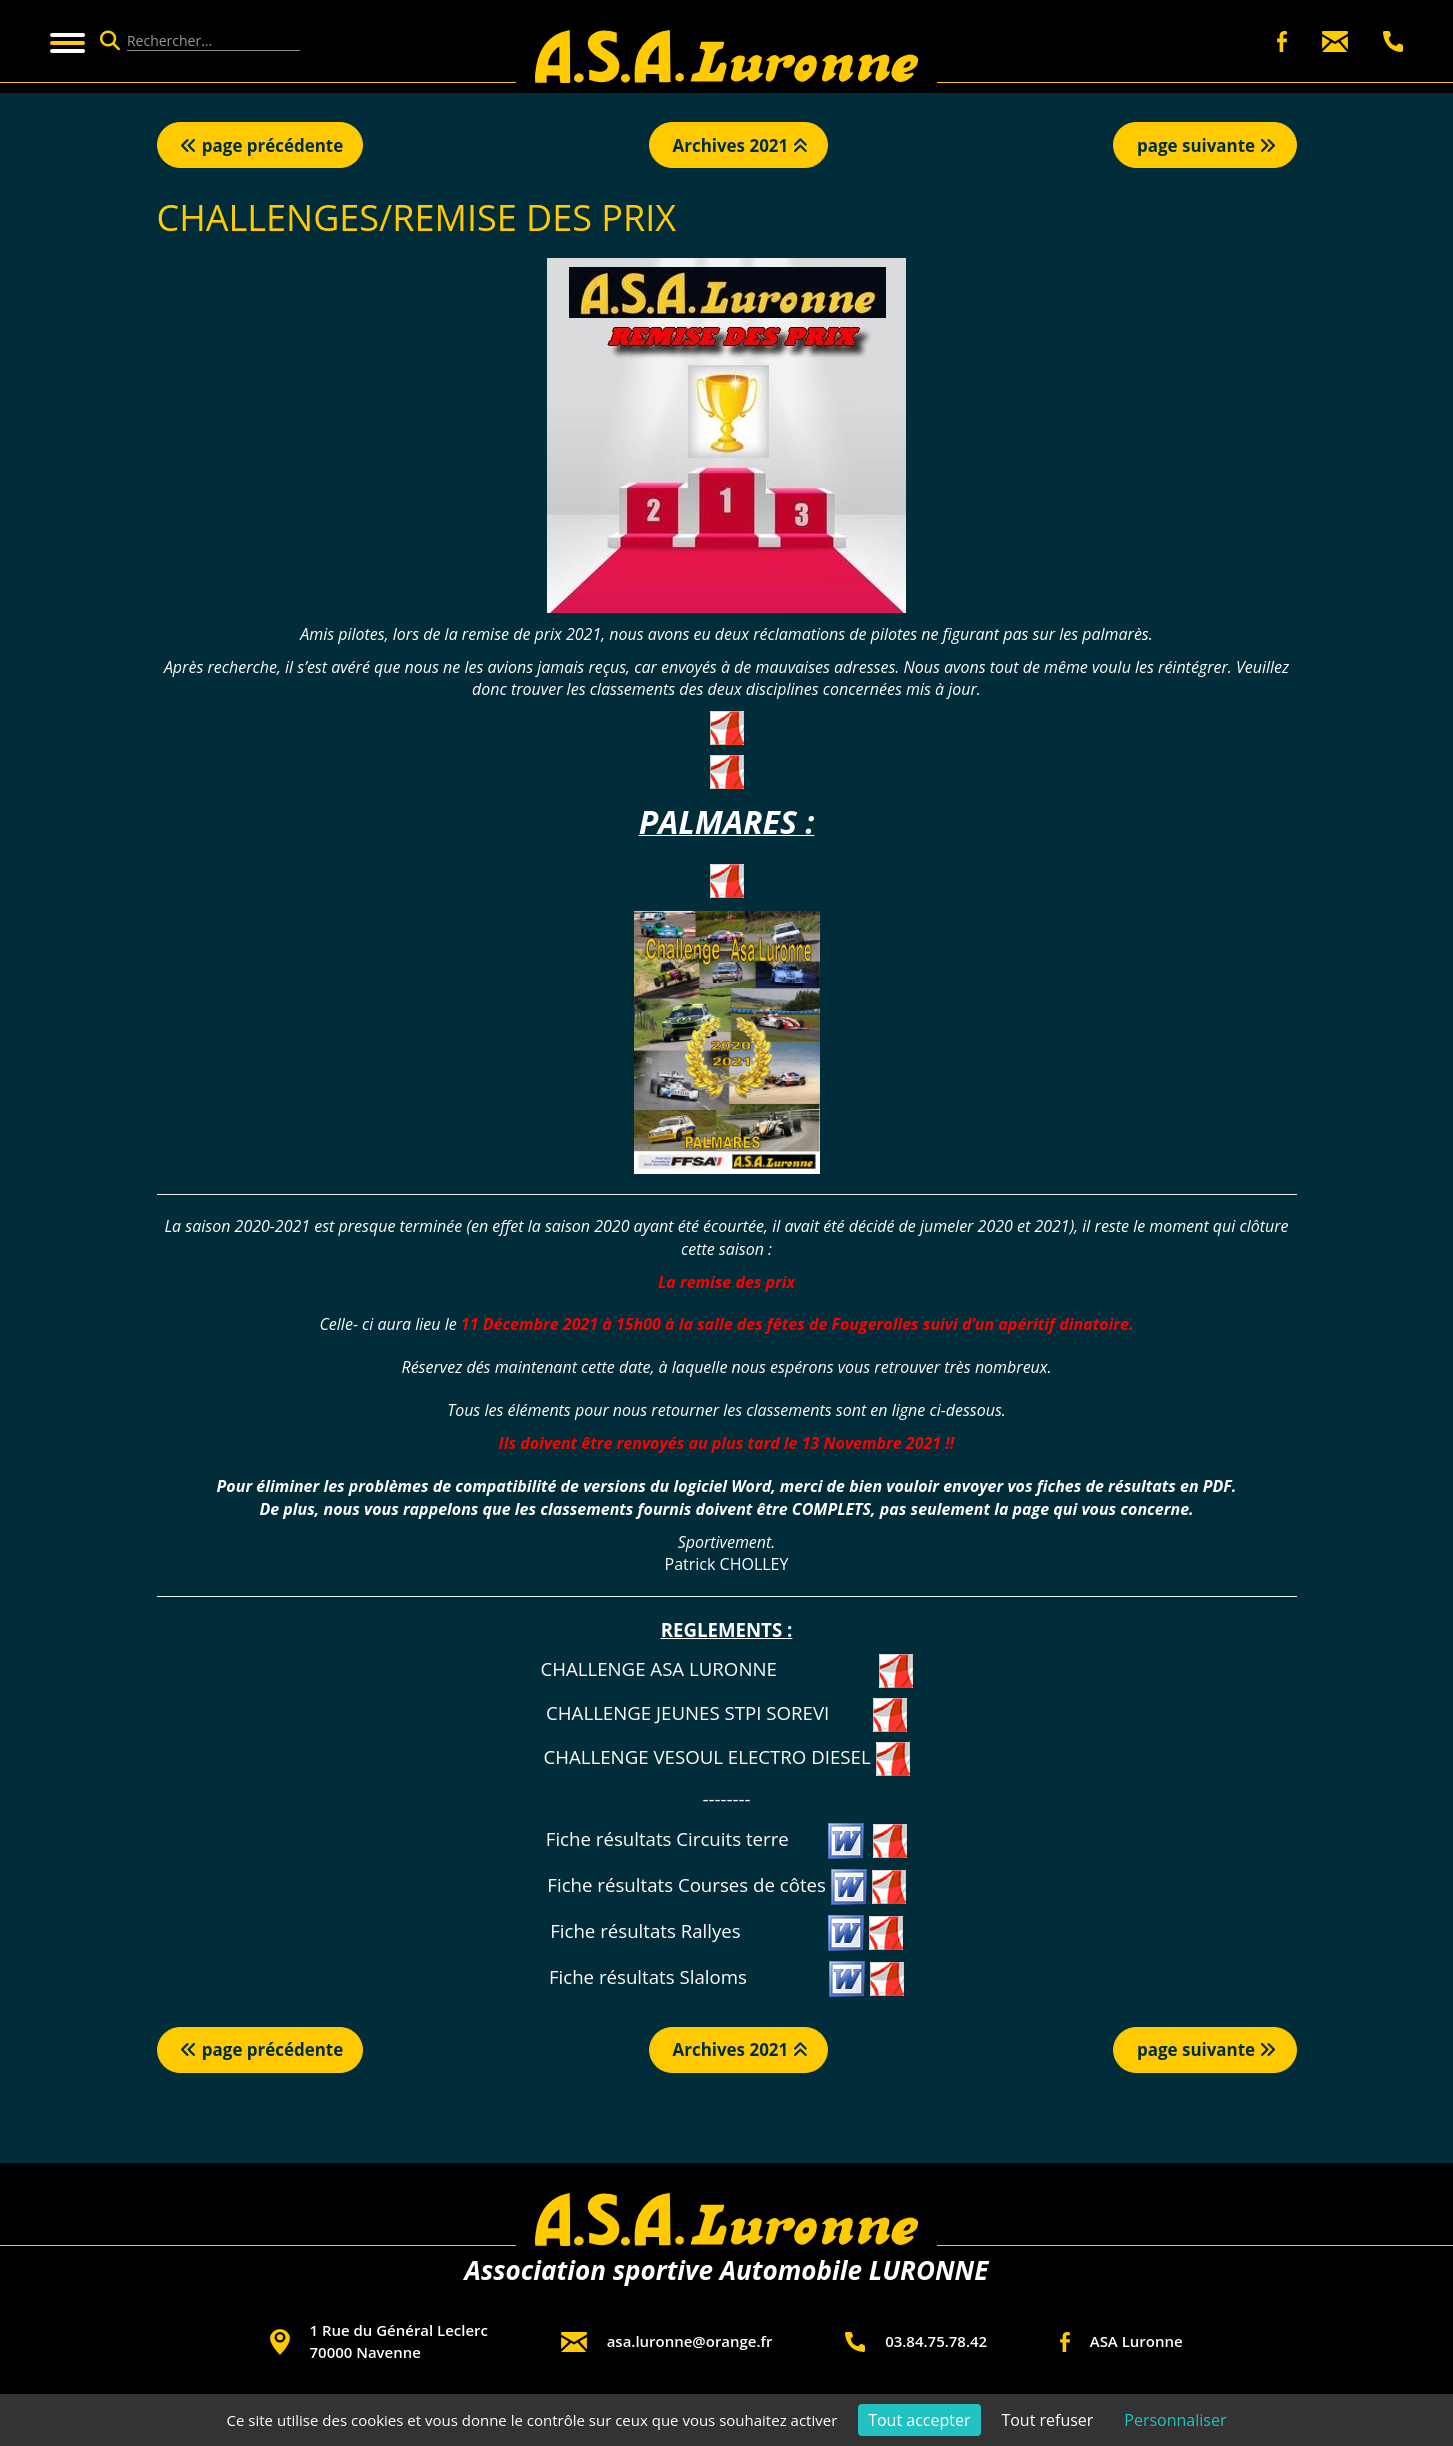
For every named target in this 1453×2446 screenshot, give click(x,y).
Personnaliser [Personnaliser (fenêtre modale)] (1175, 2420)
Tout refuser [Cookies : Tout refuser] (1047, 2420)
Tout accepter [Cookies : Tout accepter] (919, 2420)
